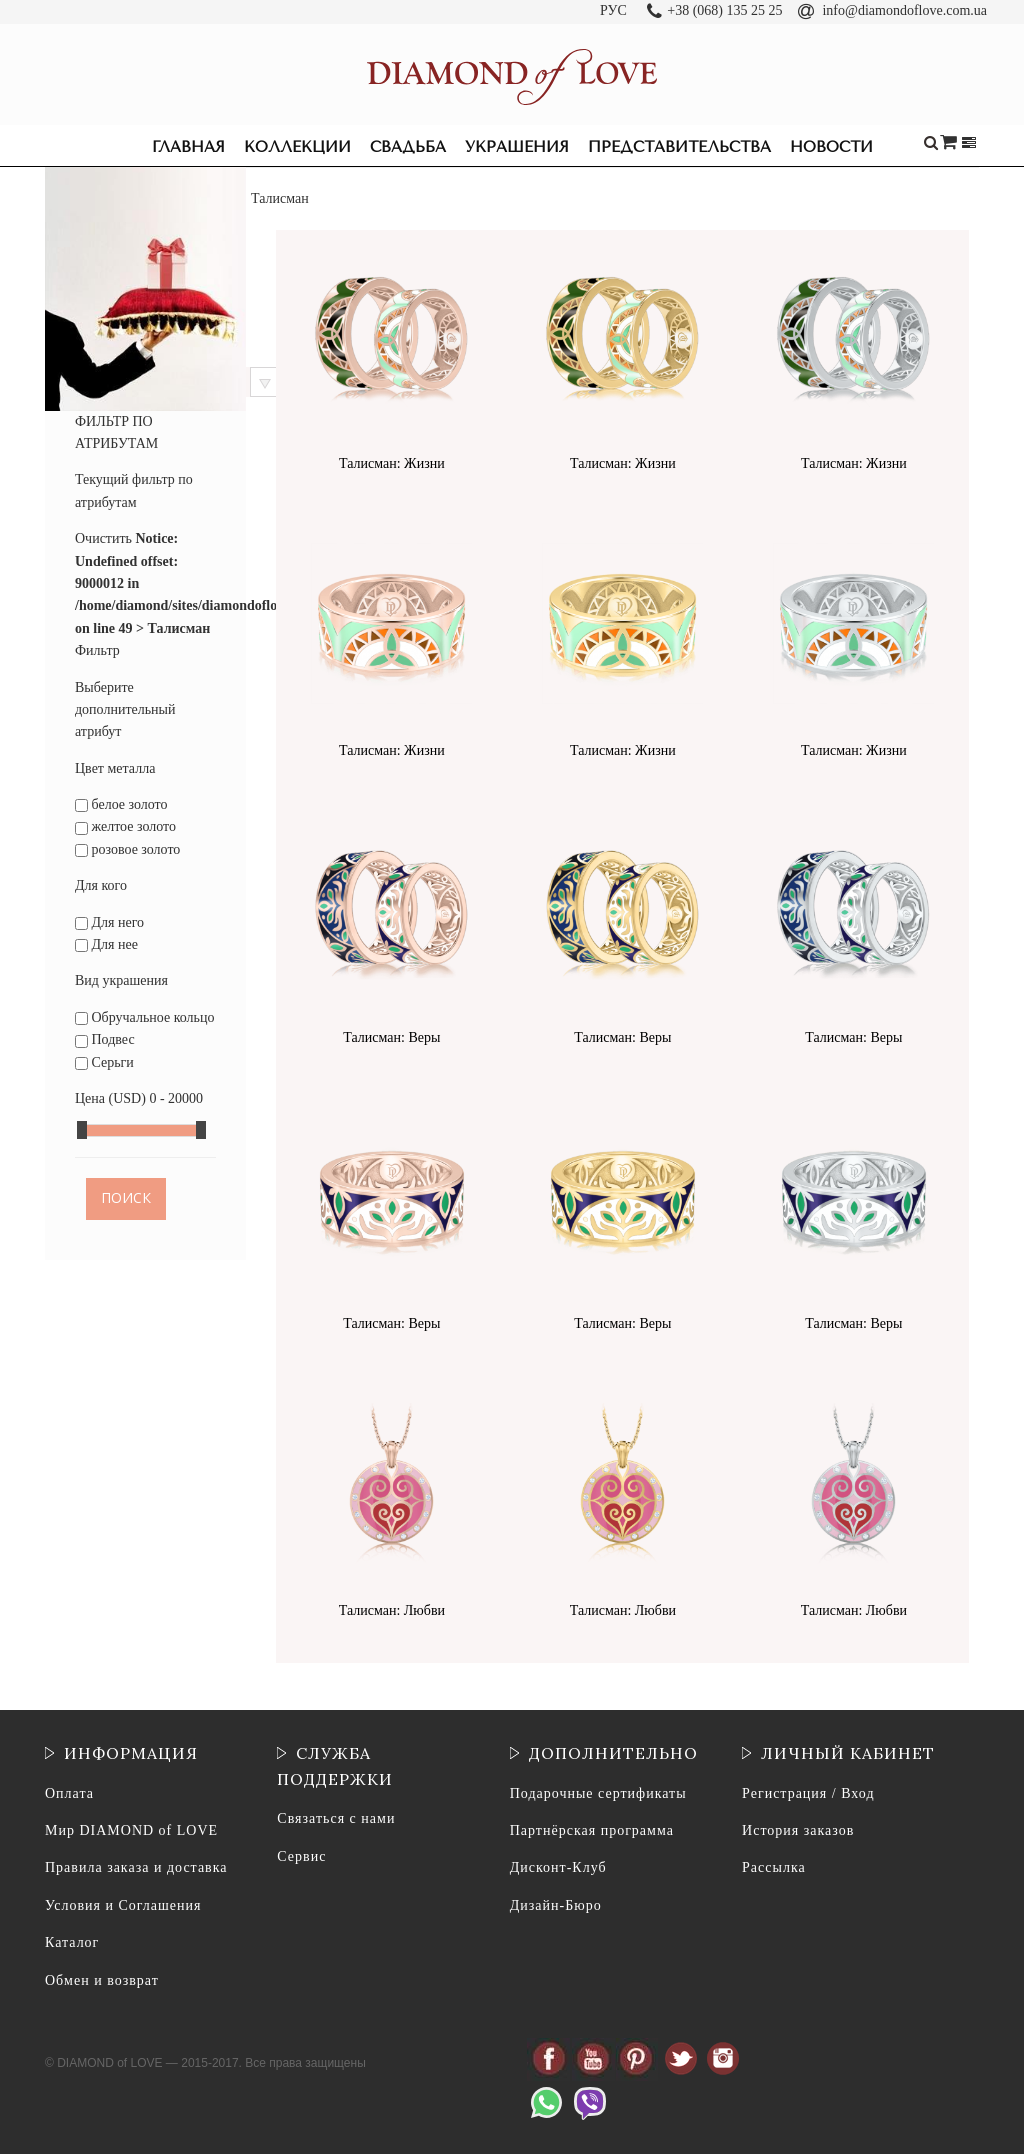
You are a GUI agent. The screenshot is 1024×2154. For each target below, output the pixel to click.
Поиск (126, 1198)
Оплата (69, 1793)
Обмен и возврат (102, 1980)
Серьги (104, 1062)
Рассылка (774, 1867)
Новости (831, 147)
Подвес (105, 1039)
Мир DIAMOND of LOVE (131, 1830)
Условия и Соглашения (123, 1905)
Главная (188, 147)
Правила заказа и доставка (136, 1867)
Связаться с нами (336, 1818)
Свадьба (408, 147)
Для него (109, 922)
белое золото (121, 804)
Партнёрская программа (592, 1830)
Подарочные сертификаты (598, 1793)
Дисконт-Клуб (558, 1867)
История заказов (798, 1830)
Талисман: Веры (391, 1037)
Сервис (301, 1856)
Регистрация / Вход (808, 1793)
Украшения (517, 147)
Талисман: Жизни (392, 463)
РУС (613, 10)
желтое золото (125, 826)
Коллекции (297, 147)
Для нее (106, 944)
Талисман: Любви (392, 1610)
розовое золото (127, 849)
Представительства (679, 147)
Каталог (72, 1942)
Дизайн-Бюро (556, 1905)
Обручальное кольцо (144, 1017)
